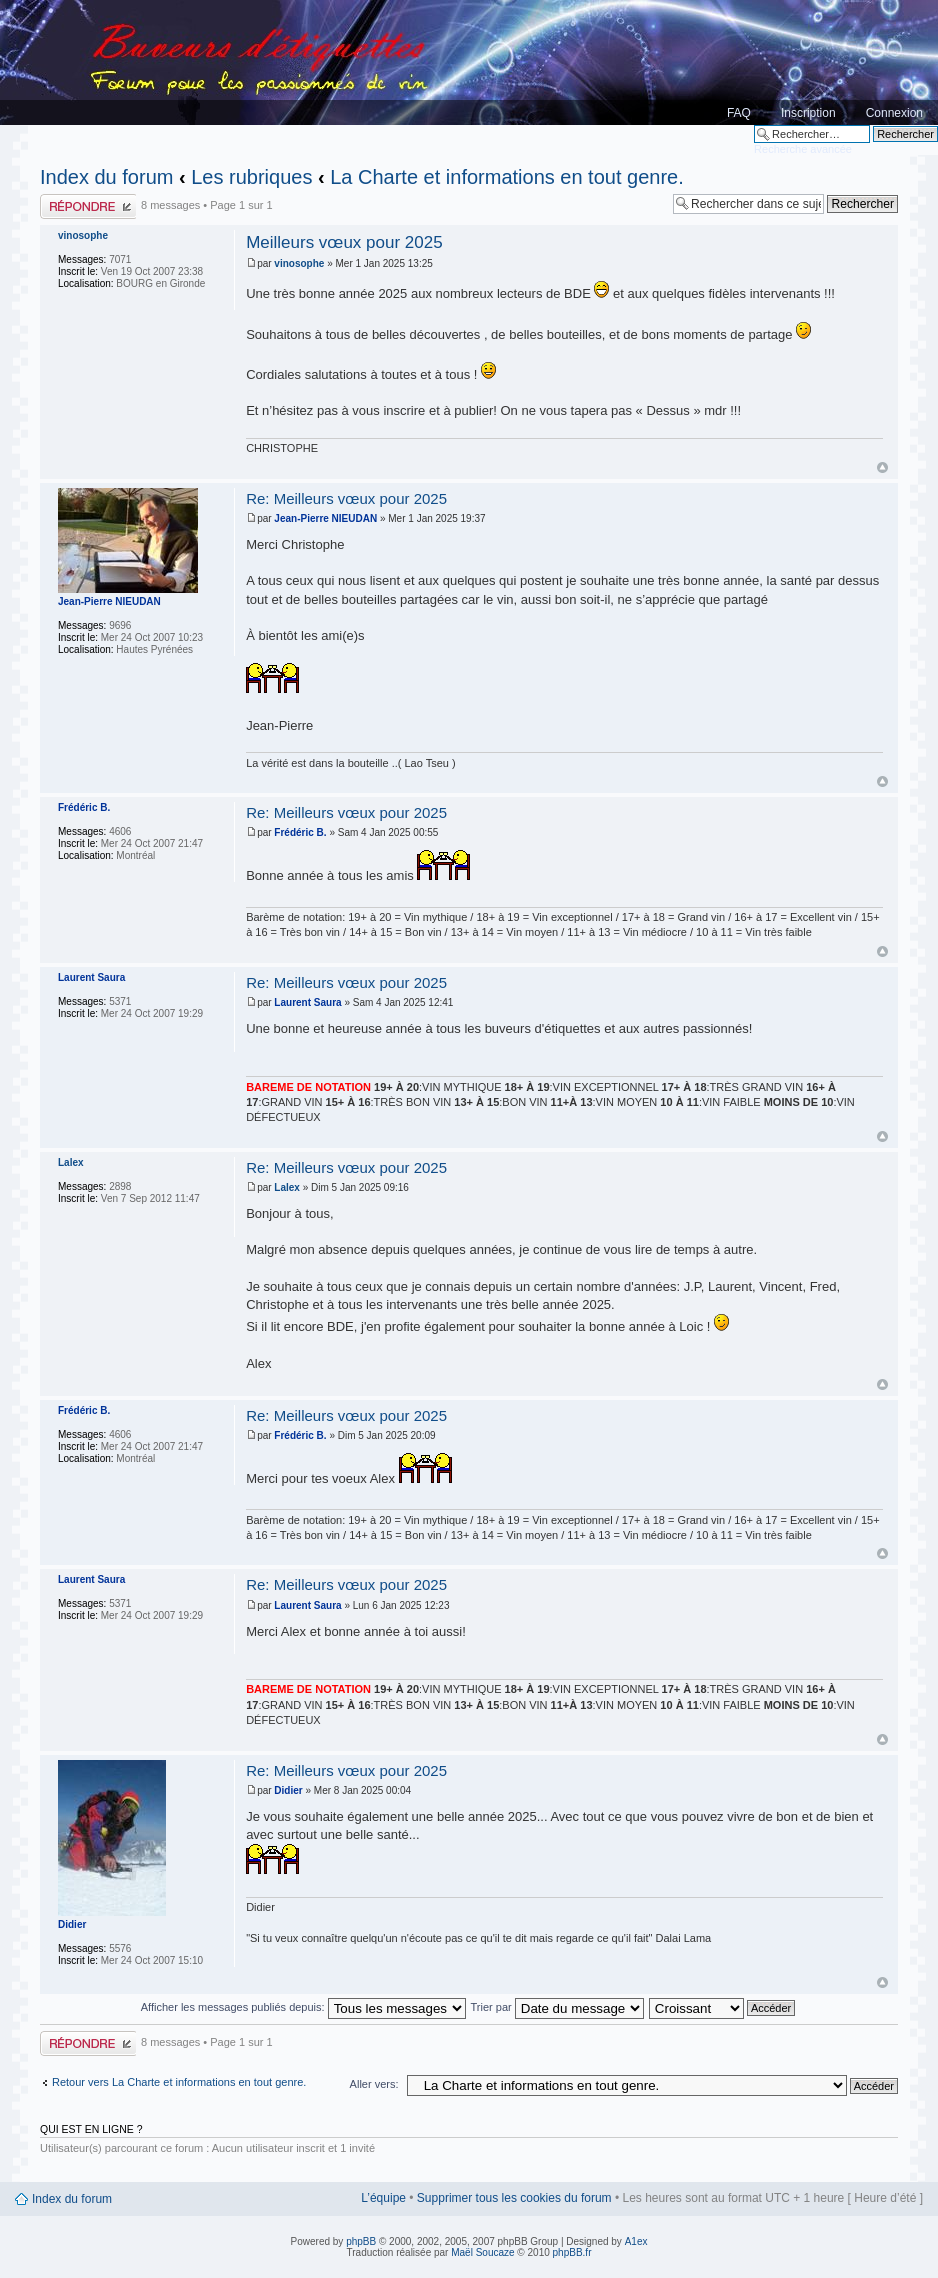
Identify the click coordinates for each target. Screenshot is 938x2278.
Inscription (808, 113)
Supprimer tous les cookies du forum (514, 2198)
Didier (288, 1790)
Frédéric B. (300, 832)
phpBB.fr (572, 2252)
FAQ (739, 113)
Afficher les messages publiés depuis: (303, 2007)
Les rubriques (251, 177)
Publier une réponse (88, 206)
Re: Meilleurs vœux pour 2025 (346, 498)
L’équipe (383, 2198)
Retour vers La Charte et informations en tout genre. (179, 2082)
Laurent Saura (307, 1002)
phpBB (361, 2241)
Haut (882, 467)
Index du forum (106, 177)
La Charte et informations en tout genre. (507, 177)
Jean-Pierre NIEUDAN (325, 518)
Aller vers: (374, 2084)
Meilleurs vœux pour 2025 (344, 242)
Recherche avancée (803, 149)
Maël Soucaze (482, 2252)
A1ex (636, 2241)
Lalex (287, 1187)
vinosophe (299, 263)
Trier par (557, 2007)
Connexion (894, 113)
